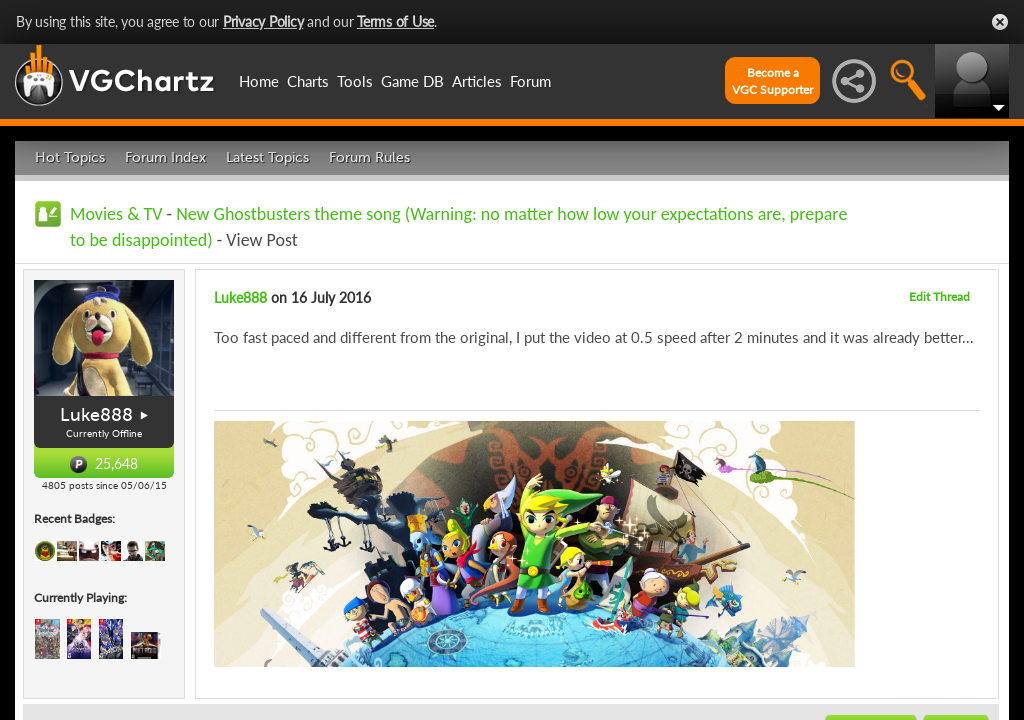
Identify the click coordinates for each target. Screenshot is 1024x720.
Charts (308, 81)
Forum (530, 81)
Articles (477, 81)
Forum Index (165, 157)
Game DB (412, 81)
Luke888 (96, 415)
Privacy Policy (263, 21)
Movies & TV (116, 214)
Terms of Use (395, 21)
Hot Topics (70, 157)
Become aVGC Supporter (772, 81)
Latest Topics (267, 157)
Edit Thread (939, 296)
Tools (355, 81)
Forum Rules (369, 157)
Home (259, 81)
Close (1000, 22)
